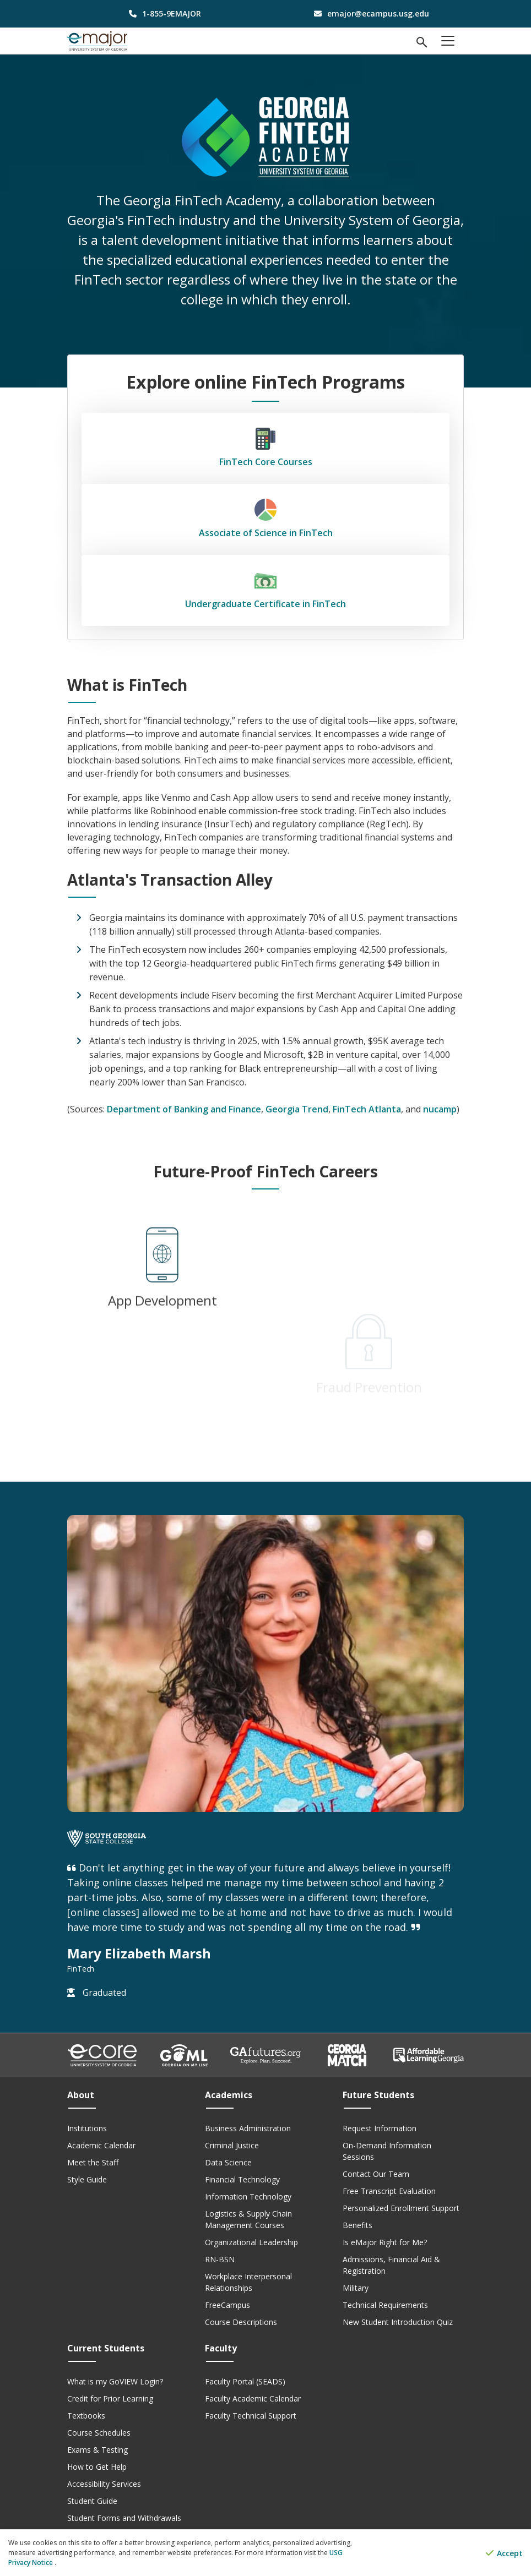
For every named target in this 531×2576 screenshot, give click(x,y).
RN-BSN (220, 2259)
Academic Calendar (101, 2145)
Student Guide (92, 2501)
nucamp (440, 1109)
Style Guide (87, 2179)
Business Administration (248, 2128)
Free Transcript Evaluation (389, 2191)
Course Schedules (99, 2432)
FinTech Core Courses (265, 448)
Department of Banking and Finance (184, 1109)
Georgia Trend (297, 1109)
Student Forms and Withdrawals (124, 2518)
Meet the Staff (92, 2162)
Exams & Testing (97, 2449)
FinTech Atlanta (367, 1109)
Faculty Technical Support (250, 2415)
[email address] (369, 13)
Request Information (379, 2128)
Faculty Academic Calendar (253, 2398)
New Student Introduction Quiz (398, 2322)
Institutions (87, 2128)
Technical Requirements (385, 2305)
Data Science (228, 2162)
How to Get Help (97, 2467)
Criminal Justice (232, 2145)
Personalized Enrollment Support (401, 2208)
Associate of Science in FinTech (265, 519)
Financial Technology (242, 2179)
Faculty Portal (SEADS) (245, 2381)
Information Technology (248, 2196)
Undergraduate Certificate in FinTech (265, 590)
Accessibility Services (104, 2484)
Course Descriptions (241, 2322)
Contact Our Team (376, 2174)
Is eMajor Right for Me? (385, 2242)
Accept (504, 2553)
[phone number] (162, 13)
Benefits (357, 2225)
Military (356, 2288)
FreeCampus (227, 2305)
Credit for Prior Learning (110, 2398)
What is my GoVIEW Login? (115, 2381)
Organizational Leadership (251, 2242)
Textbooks (86, 2415)
